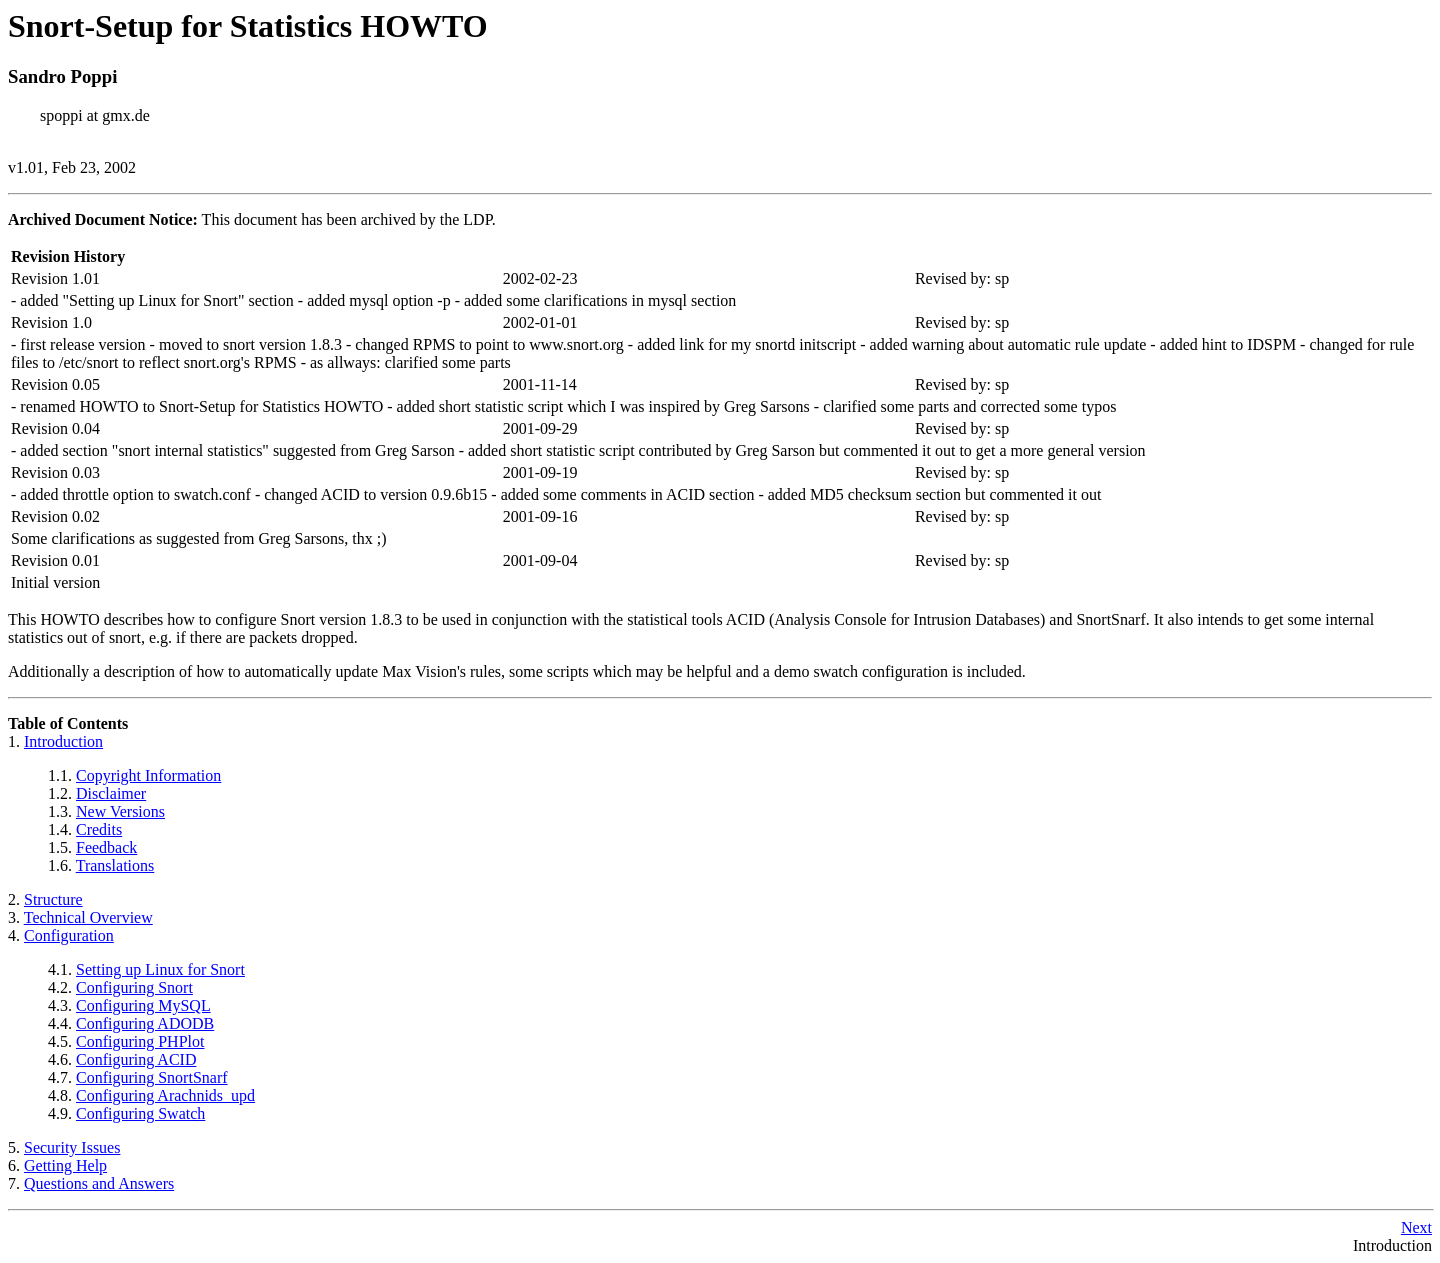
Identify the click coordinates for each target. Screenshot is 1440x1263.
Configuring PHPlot (140, 1041)
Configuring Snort (134, 987)
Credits (99, 829)
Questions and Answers (99, 1183)
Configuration (69, 935)
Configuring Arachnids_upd (165, 1095)
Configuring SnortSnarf (152, 1077)
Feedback (106, 847)
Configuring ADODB (145, 1023)
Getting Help (65, 1165)
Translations (115, 865)
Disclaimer (111, 793)
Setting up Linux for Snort (160, 969)
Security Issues (72, 1147)
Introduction (63, 741)
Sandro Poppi (62, 76)
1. (16, 741)
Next (1416, 1227)
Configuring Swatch (140, 1113)
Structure (53, 899)
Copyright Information (148, 775)
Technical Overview (88, 917)
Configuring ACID (136, 1059)
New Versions (120, 811)
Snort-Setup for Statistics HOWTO (248, 26)
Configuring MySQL (143, 1005)
